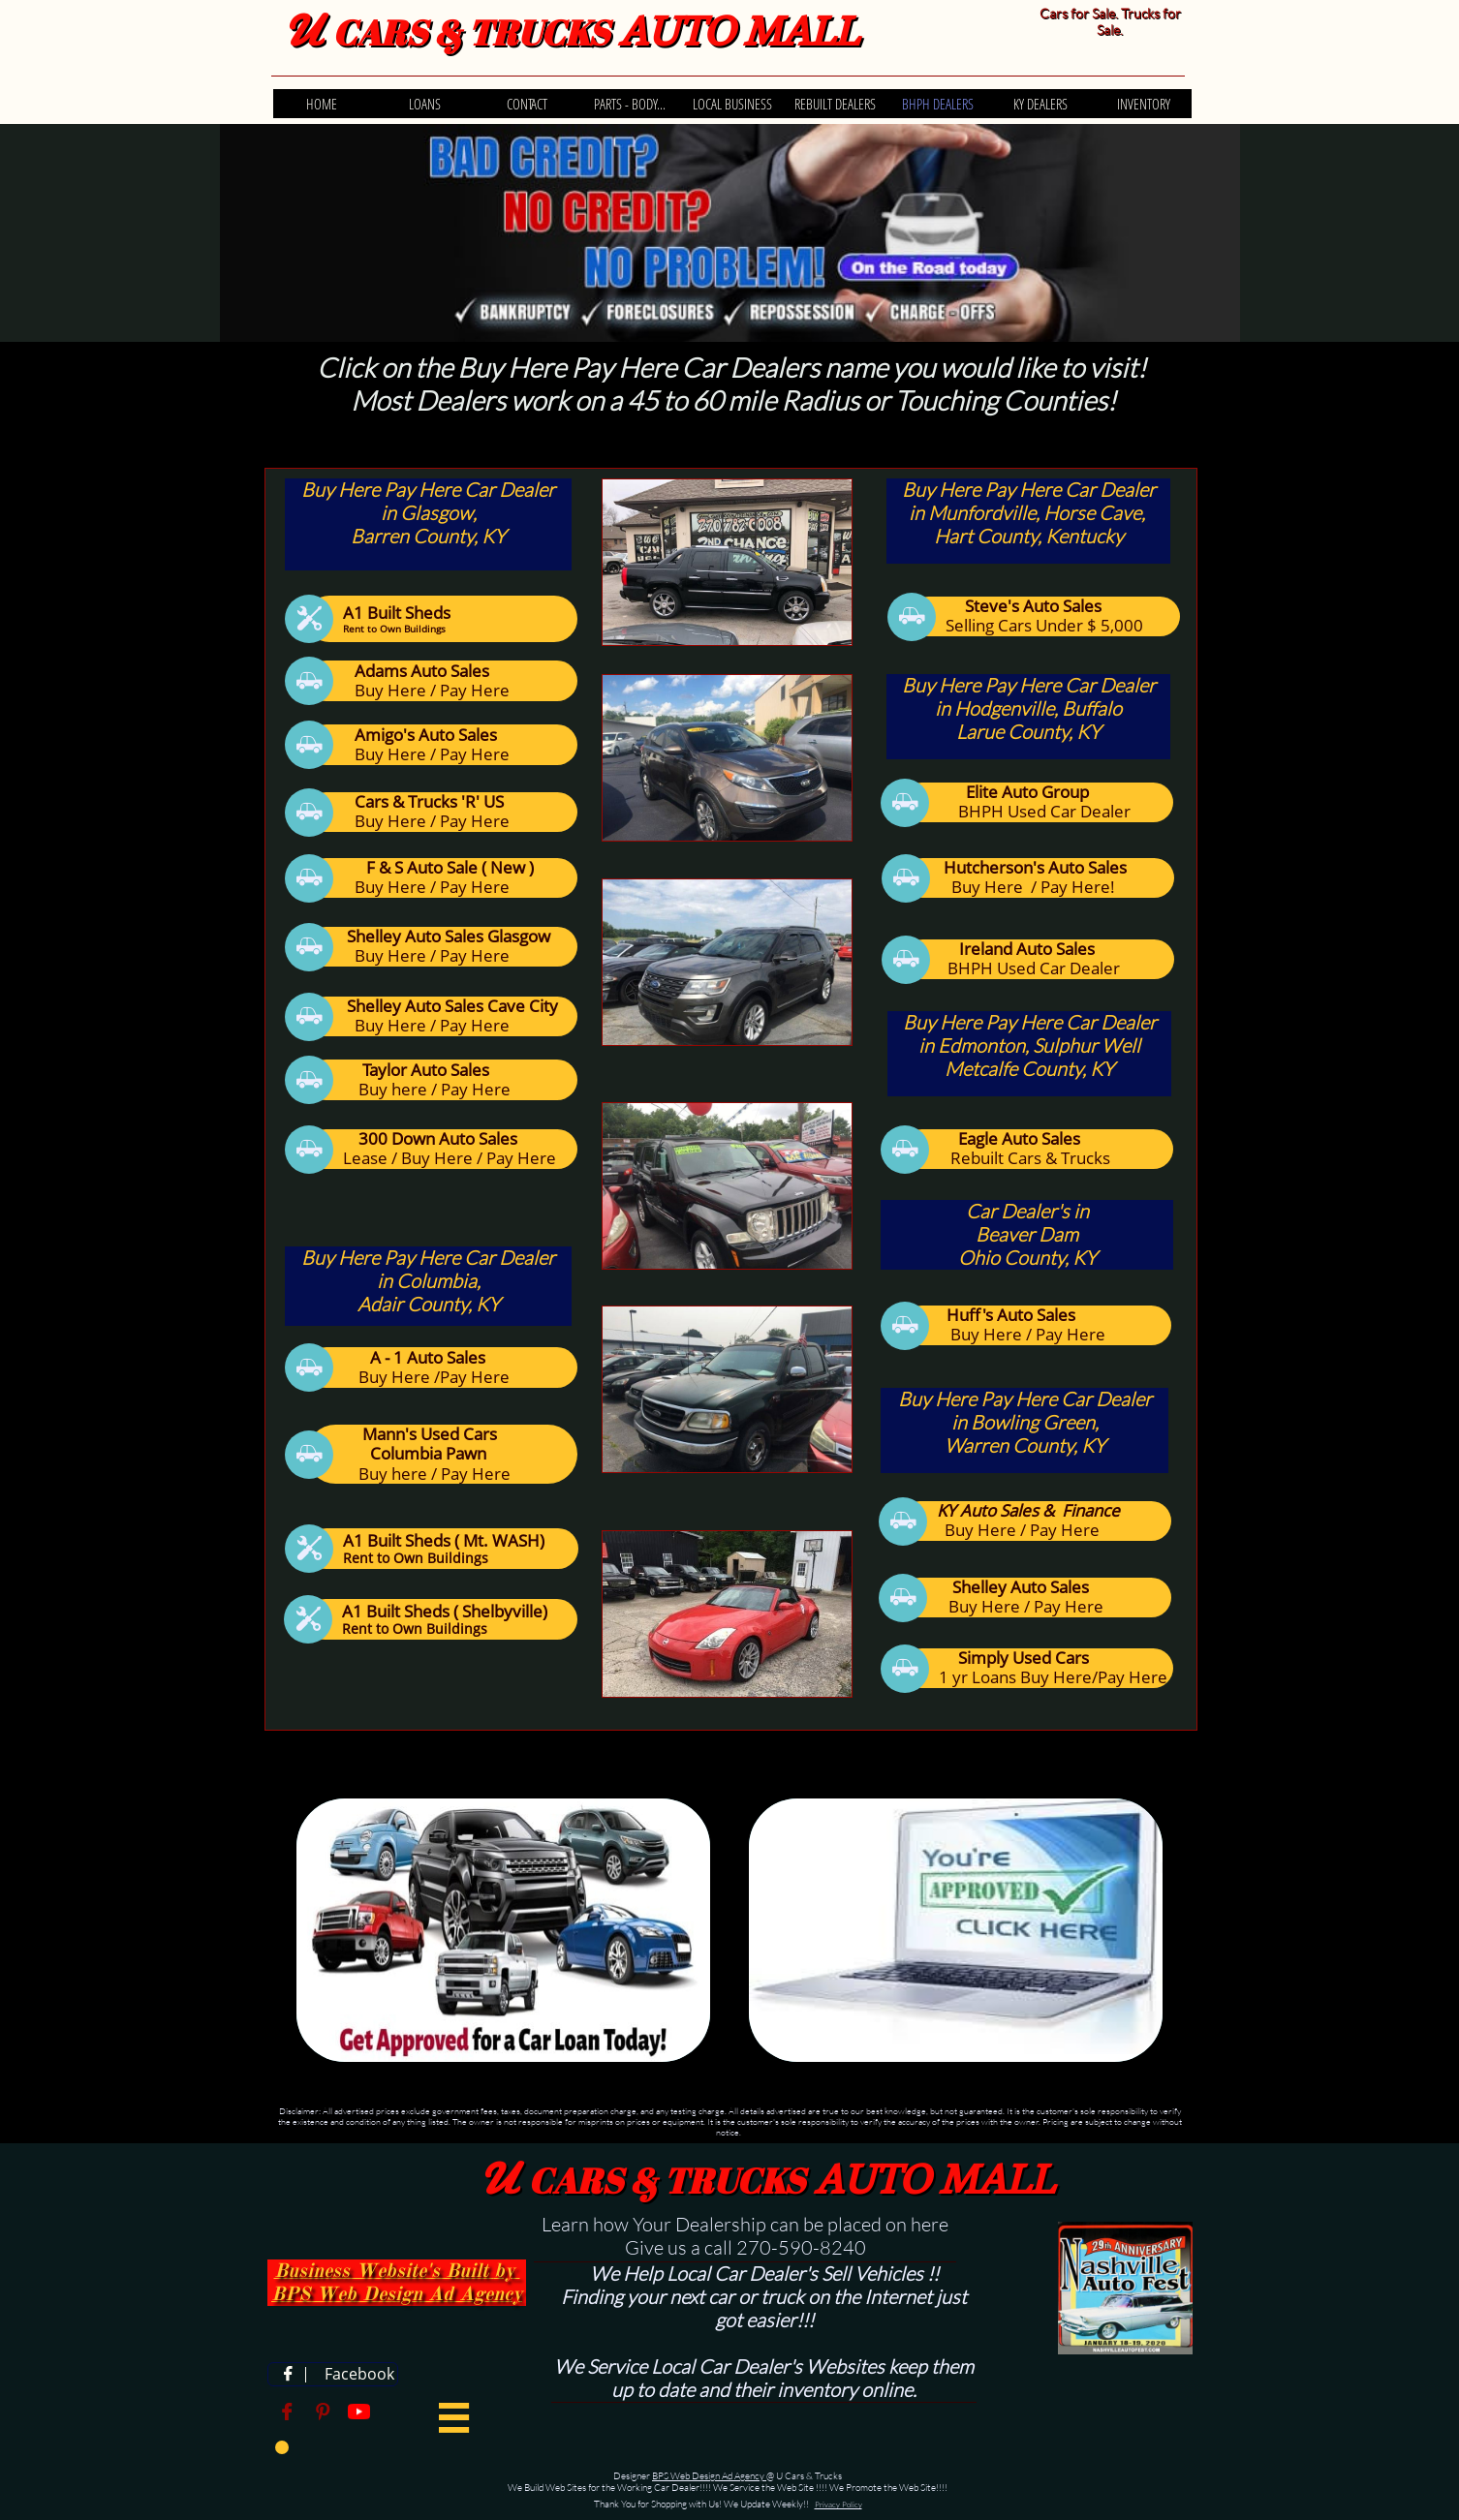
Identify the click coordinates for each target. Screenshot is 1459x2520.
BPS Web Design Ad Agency (709, 2476)
